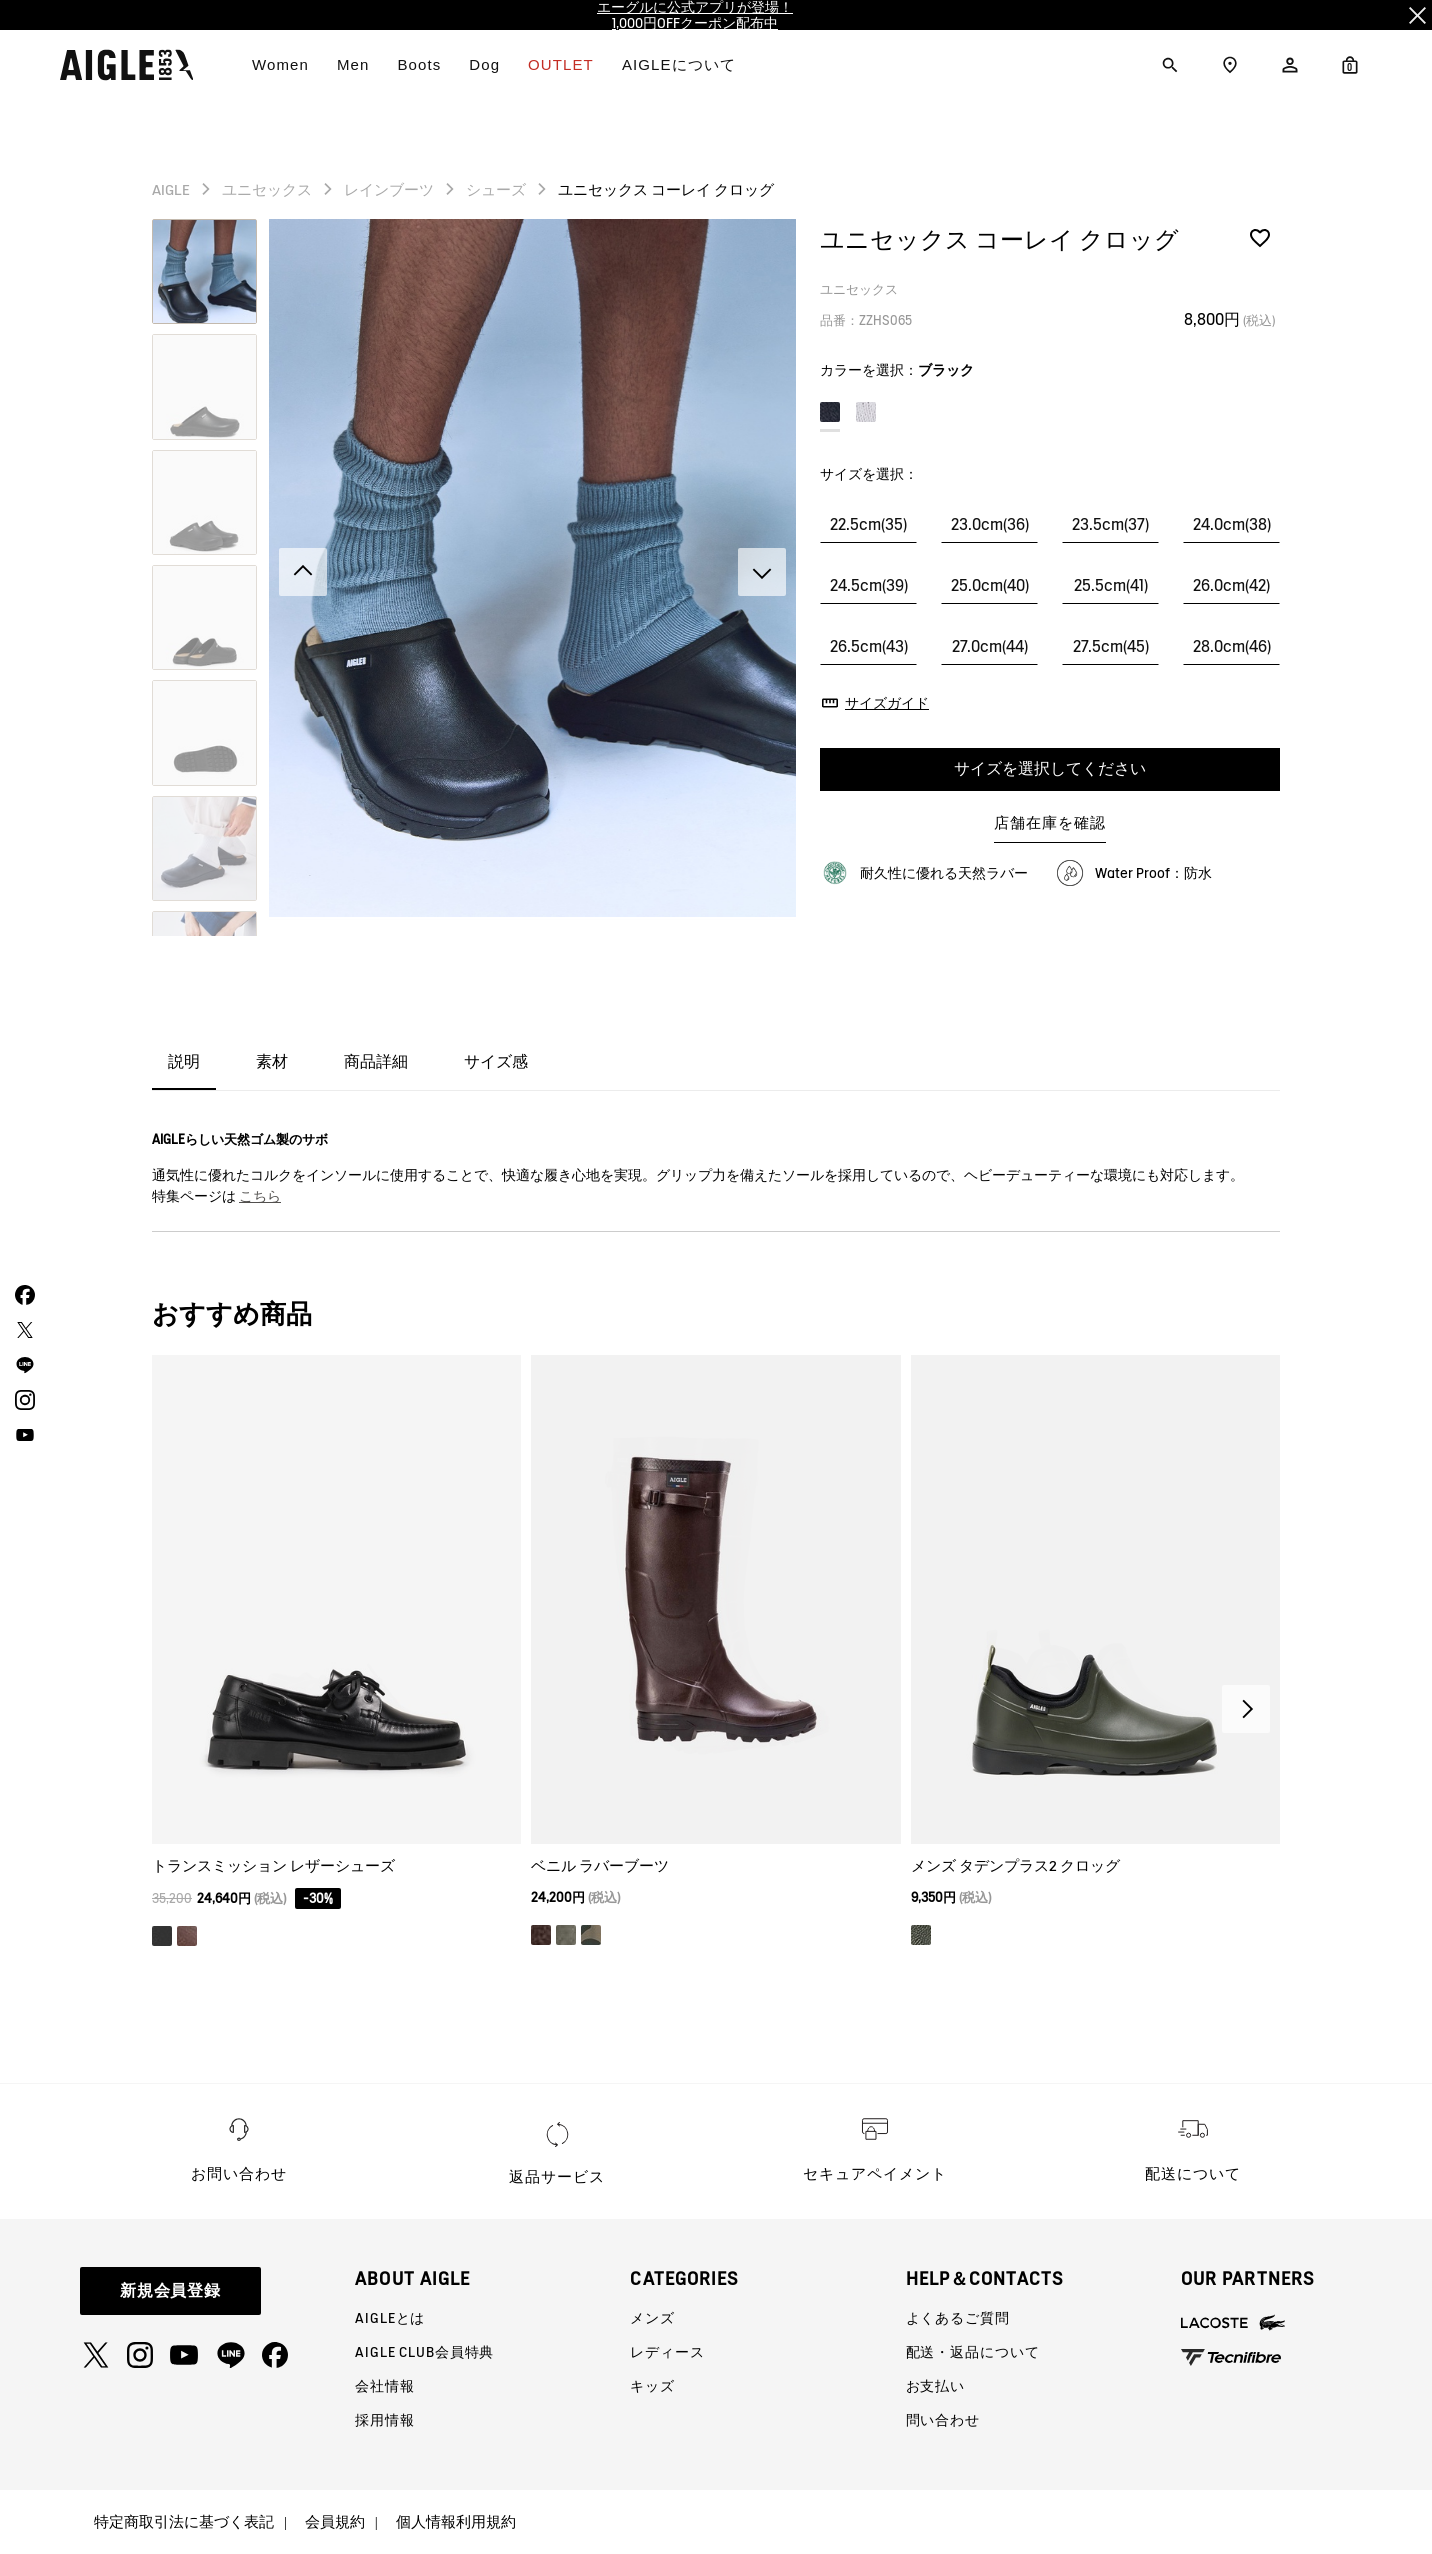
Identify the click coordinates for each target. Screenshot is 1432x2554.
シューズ (496, 190)
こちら (260, 1196)
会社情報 (384, 2386)
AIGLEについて (679, 64)
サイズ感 (496, 1061)
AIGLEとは (390, 2318)
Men (353, 64)
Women (280, 64)
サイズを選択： (869, 474)
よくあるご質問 (958, 2318)
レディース (667, 2352)
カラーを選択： (897, 370)
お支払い (935, 2386)
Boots (419, 64)
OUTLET (561, 64)
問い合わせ (943, 2420)
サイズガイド (887, 703)
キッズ (652, 2386)
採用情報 (384, 2420)
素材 (272, 1061)
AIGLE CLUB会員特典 (424, 2352)
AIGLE (171, 190)
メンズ (652, 2318)
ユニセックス (267, 190)
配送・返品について (973, 2352)
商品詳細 (376, 1061)
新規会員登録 (171, 2290)
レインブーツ (389, 190)
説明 (184, 1061)
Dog (484, 64)
